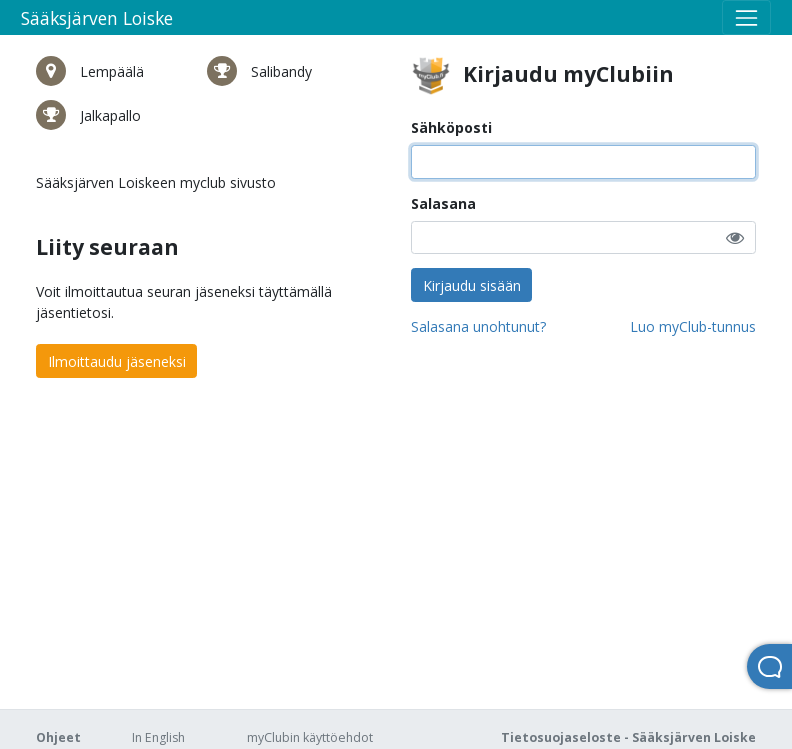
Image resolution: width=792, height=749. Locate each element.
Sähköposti (451, 127)
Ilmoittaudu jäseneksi (117, 361)
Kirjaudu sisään (472, 285)
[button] (735, 237)
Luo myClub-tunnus (693, 326)
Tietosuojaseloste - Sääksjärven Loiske (628, 737)
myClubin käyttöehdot (310, 737)
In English (158, 737)
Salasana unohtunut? (478, 326)
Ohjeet (58, 737)
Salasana (443, 203)
